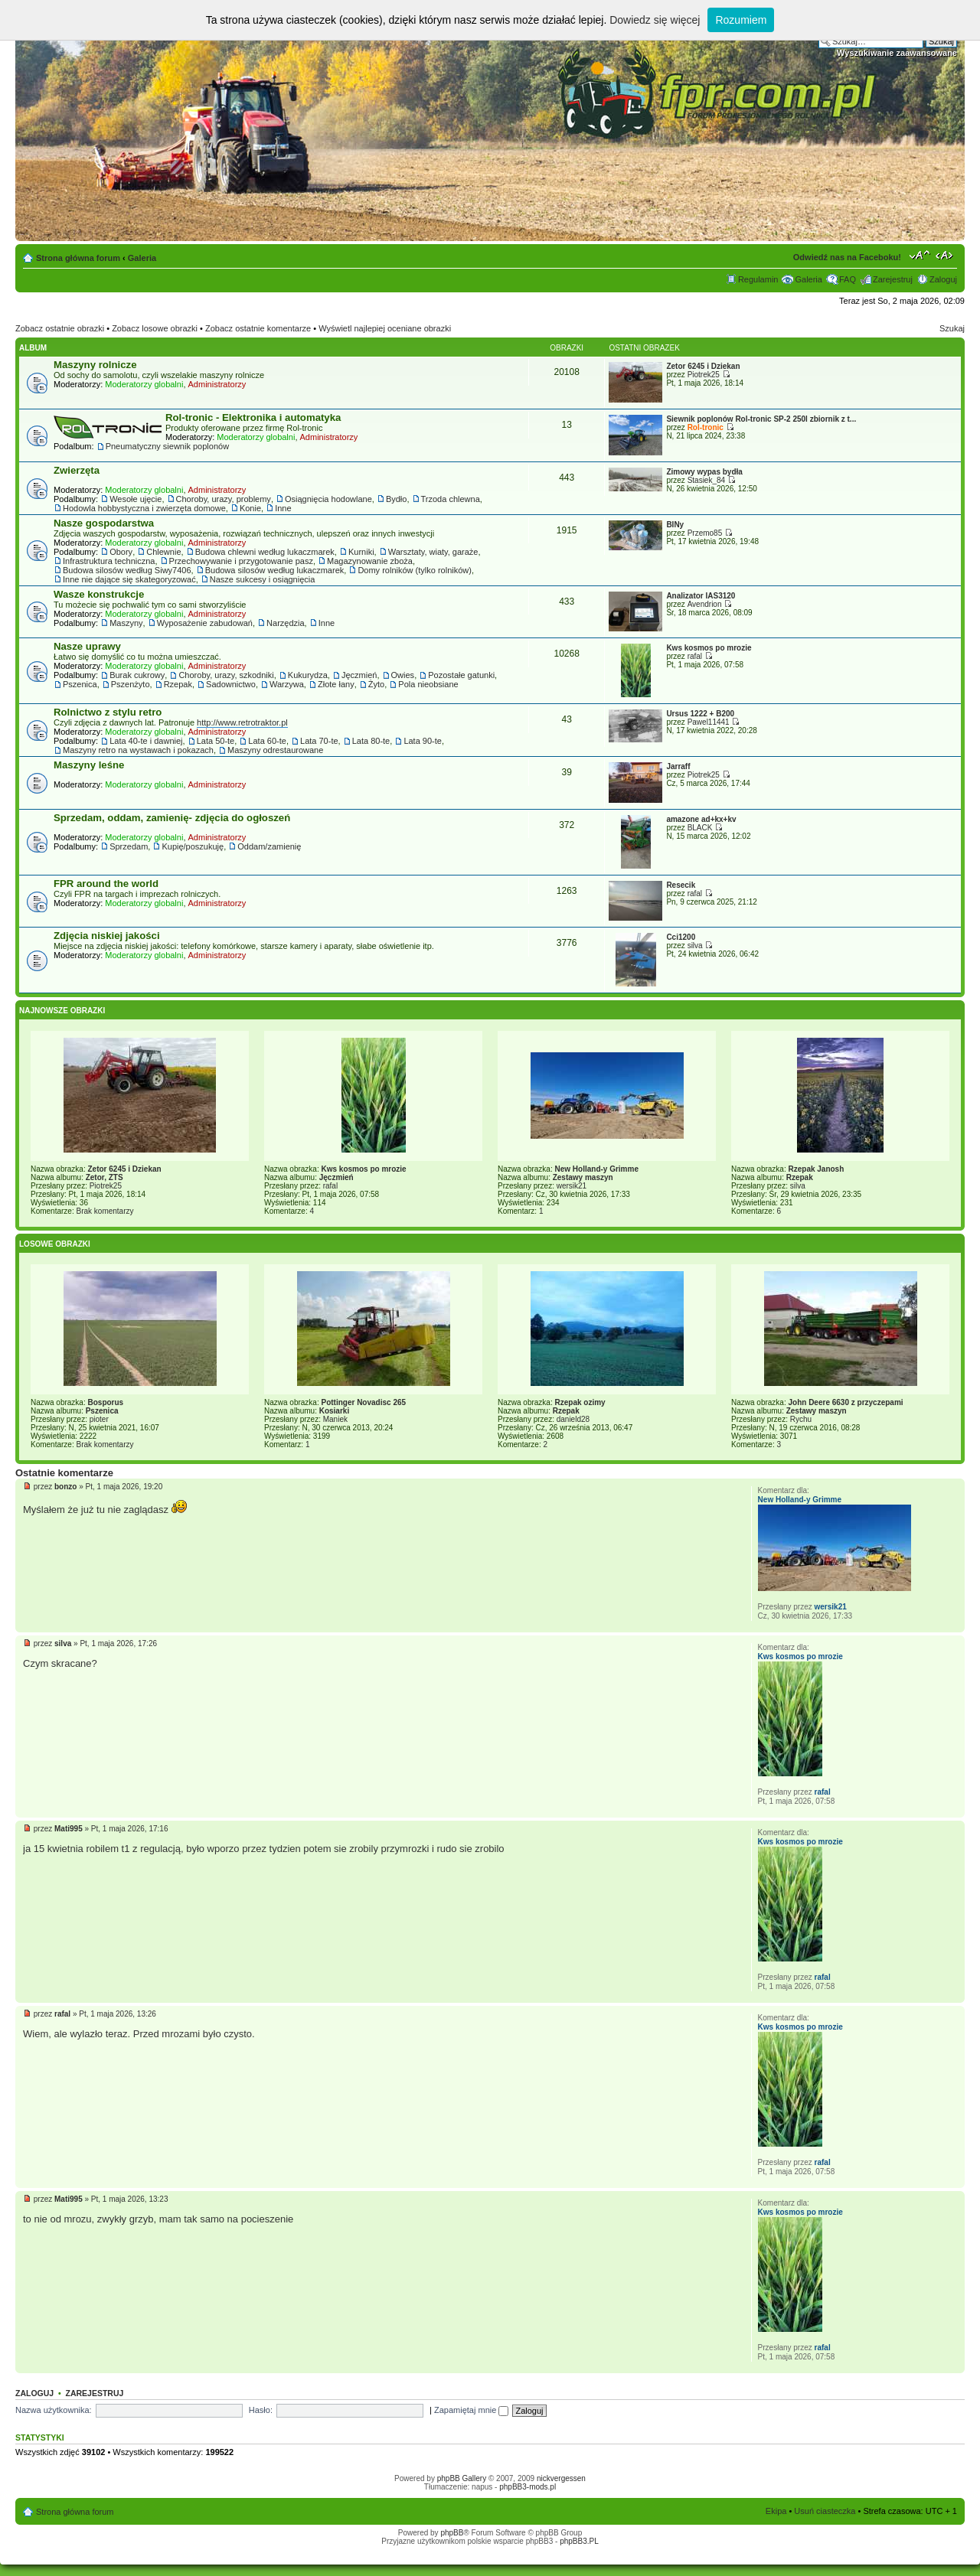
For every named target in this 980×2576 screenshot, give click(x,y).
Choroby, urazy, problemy (223, 499)
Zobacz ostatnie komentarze (258, 328)
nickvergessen (561, 2478)
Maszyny (125, 623)
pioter (99, 1419)
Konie (250, 508)
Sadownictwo (231, 684)
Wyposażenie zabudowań (205, 623)
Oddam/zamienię (269, 846)
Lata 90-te (422, 740)
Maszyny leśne (89, 765)
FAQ (847, 279)
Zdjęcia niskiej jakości (107, 935)
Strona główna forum (78, 257)
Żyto (376, 684)
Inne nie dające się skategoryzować (129, 579)
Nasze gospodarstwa (104, 523)
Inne (283, 508)
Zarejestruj (893, 279)
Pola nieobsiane (428, 684)
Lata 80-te (371, 740)
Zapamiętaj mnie (471, 2410)
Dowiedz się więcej (654, 20)
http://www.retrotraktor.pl (242, 722)
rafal (695, 656)
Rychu (801, 1419)
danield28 (573, 1419)
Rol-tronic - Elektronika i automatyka (253, 417)
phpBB (451, 2533)
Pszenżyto (130, 684)
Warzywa (287, 684)
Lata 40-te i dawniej (145, 740)
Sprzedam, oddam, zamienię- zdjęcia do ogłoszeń (172, 817)
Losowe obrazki (54, 1244)
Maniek (335, 1419)
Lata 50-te (216, 740)
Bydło (396, 499)
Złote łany (336, 684)
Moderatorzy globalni (144, 384)
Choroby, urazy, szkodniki (225, 675)
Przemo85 (705, 533)
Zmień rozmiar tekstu (920, 255)
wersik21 (571, 1186)
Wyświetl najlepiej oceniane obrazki (384, 328)
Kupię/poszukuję (193, 846)
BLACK (700, 827)
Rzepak (178, 684)
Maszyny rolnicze (95, 364)
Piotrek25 (704, 374)
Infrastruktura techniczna (109, 561)
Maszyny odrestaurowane (275, 750)
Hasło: (261, 2410)
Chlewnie (163, 551)
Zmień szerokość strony (946, 255)
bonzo (65, 1486)
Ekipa (776, 2511)
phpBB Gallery (461, 2478)
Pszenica (80, 684)
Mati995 (68, 1828)
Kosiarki (334, 1411)
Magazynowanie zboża (370, 561)
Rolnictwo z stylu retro (108, 712)
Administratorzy (217, 384)
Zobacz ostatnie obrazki (59, 328)
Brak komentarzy (104, 1211)
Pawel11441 (709, 722)
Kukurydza (308, 675)
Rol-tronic (706, 427)
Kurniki (361, 551)
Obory (120, 551)
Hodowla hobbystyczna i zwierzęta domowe (144, 508)
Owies (403, 675)
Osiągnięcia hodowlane (328, 499)
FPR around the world (106, 883)
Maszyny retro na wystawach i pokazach (138, 750)
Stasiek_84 (706, 480)
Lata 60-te (267, 740)
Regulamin (758, 279)
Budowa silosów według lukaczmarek (275, 570)
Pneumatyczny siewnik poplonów (167, 446)
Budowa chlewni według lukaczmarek (265, 551)
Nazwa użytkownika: (53, 2410)
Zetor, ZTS (104, 1177)
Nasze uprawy (87, 646)
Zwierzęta (77, 470)
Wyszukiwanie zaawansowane (897, 52)
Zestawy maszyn (583, 1177)
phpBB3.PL (579, 2541)
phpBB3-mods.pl (527, 2487)
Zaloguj (943, 279)
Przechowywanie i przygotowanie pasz (241, 561)
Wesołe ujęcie (135, 499)
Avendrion (705, 604)
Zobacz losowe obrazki (155, 328)
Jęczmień (359, 675)
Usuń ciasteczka (824, 2511)
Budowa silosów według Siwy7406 (127, 570)
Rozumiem (740, 20)
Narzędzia (285, 623)
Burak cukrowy (137, 675)
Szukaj (952, 328)
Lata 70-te (319, 740)
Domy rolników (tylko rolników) (415, 570)
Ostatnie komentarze (64, 1473)
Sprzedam (128, 846)
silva (695, 945)
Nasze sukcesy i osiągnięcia (262, 579)
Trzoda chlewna (450, 499)
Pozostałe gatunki (461, 675)
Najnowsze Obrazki (62, 1010)
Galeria (142, 257)
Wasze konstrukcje (99, 594)
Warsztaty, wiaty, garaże (433, 551)
